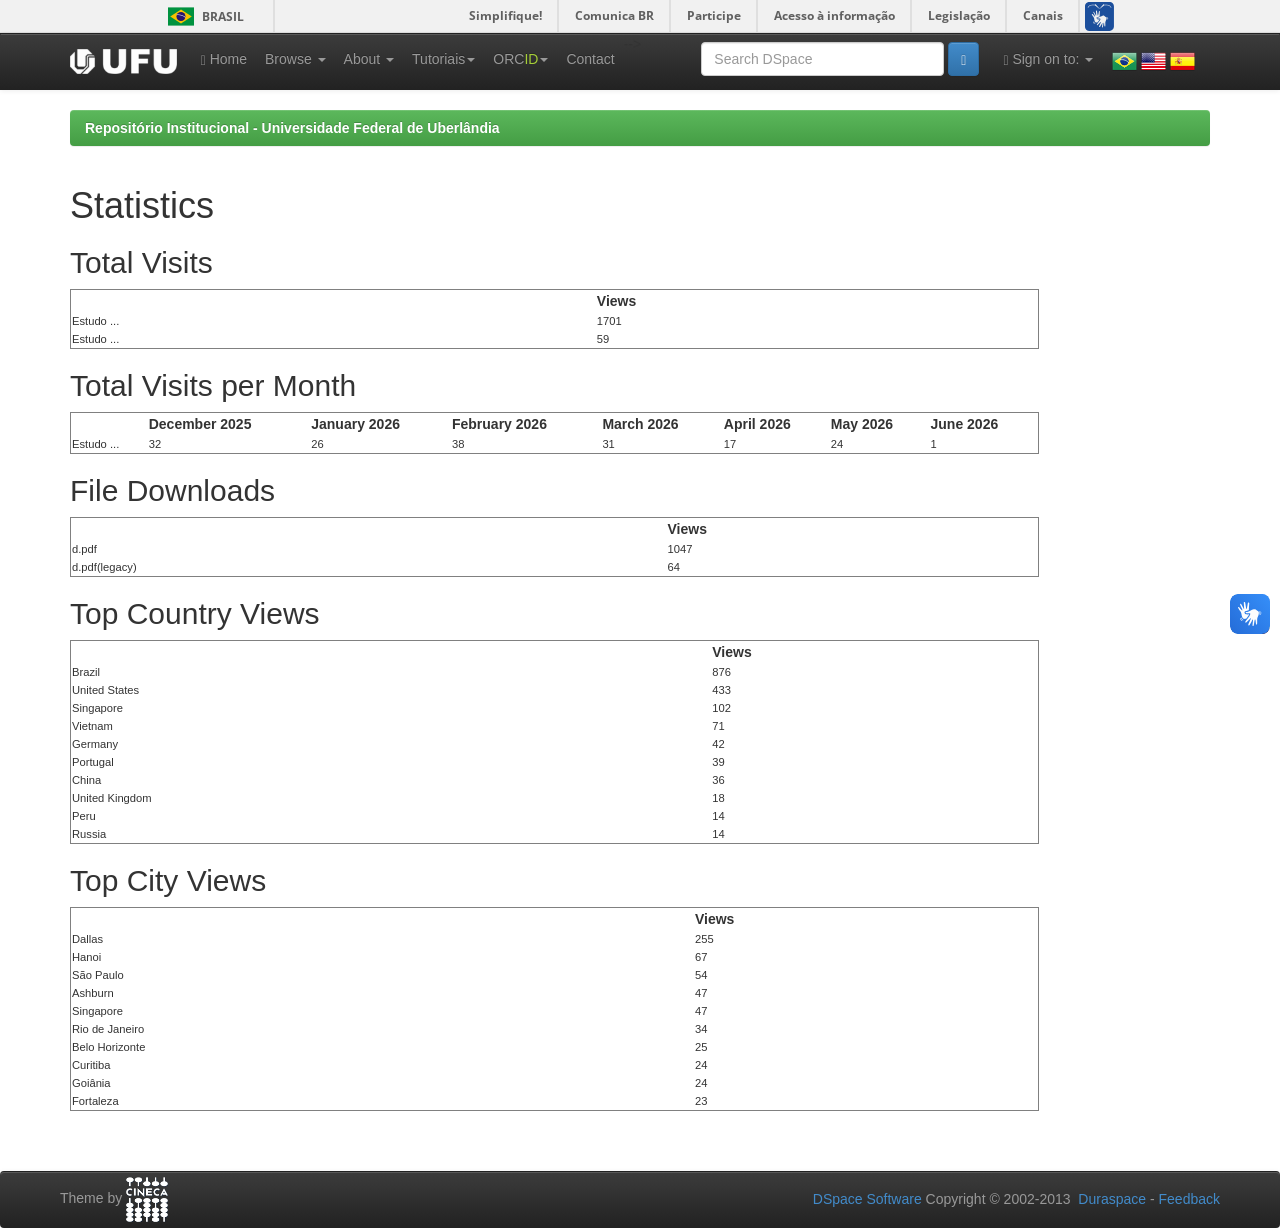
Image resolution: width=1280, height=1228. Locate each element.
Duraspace (1112, 1199)
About (369, 59)
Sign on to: (1048, 59)
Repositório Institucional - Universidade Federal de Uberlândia (292, 128)
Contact (590, 59)
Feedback (1189, 1199)
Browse (295, 59)
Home (224, 59)
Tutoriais (443, 59)
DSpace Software (867, 1199)
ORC (520, 59)
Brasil (202, 16)
